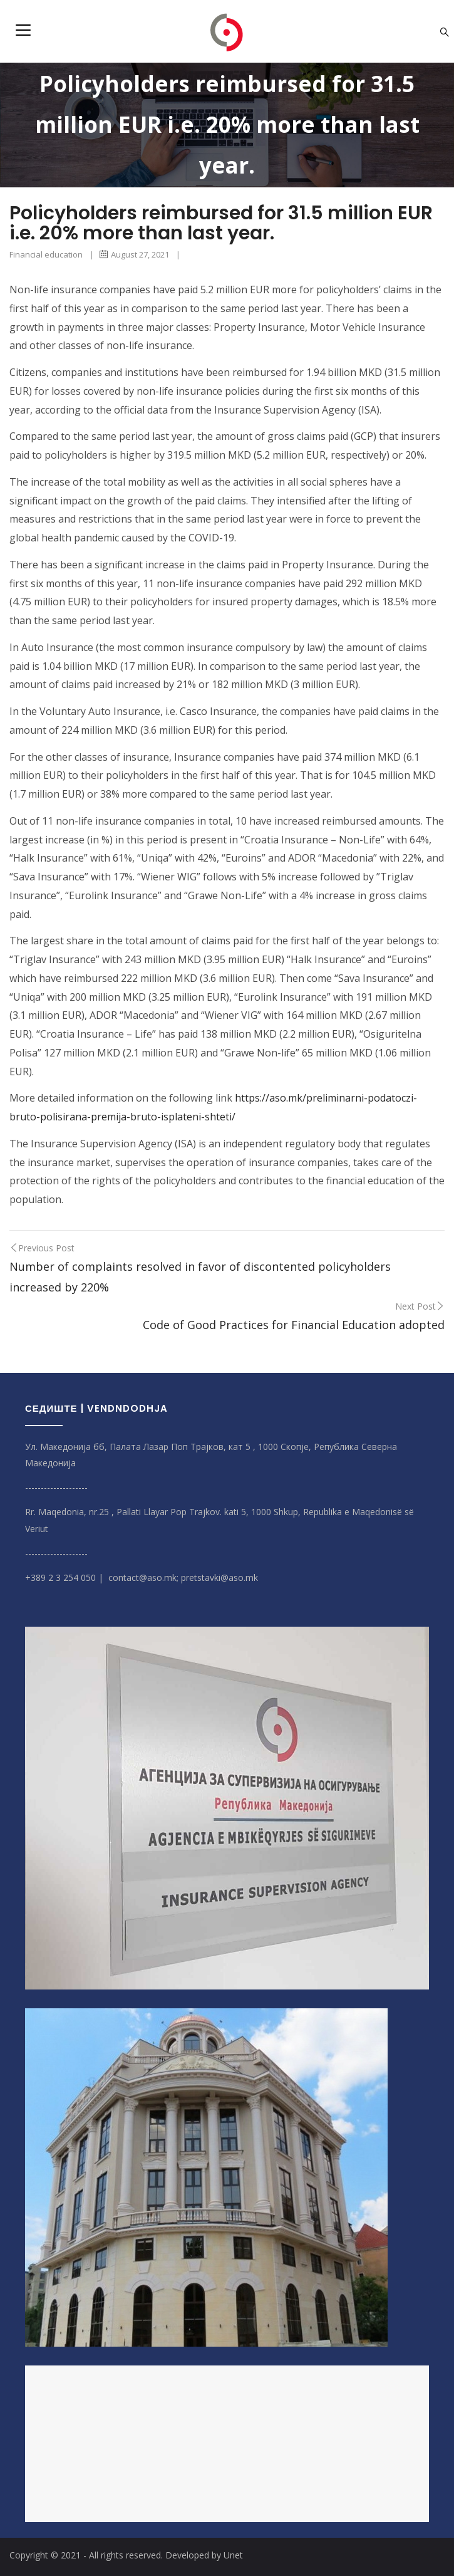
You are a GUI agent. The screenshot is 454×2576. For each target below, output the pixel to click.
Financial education (46, 254)
